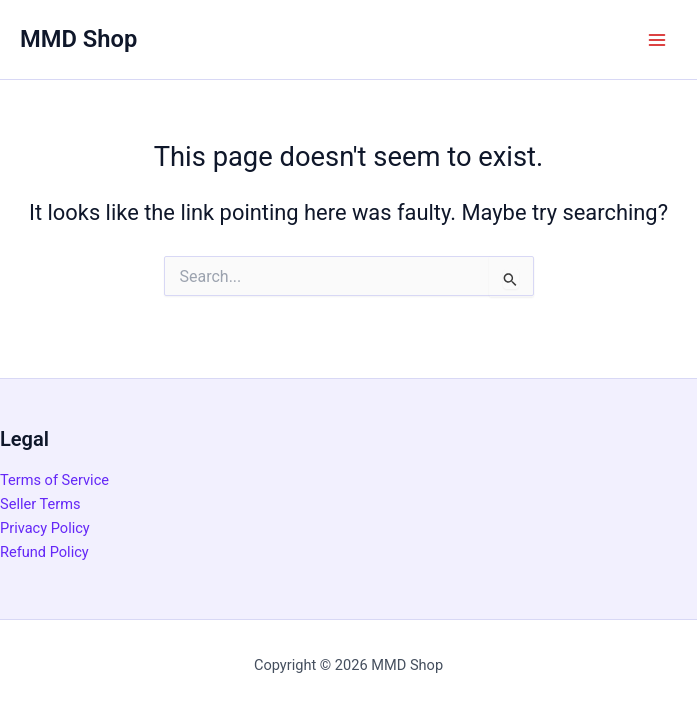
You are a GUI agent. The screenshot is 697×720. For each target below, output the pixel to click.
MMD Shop (78, 39)
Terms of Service (54, 480)
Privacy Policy (45, 528)
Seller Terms (40, 504)
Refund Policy (44, 552)
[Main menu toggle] (657, 39)
